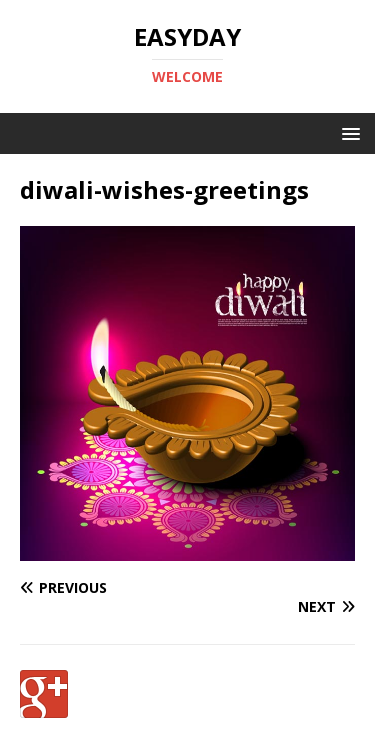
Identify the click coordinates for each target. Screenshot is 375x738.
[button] (347, 132)
